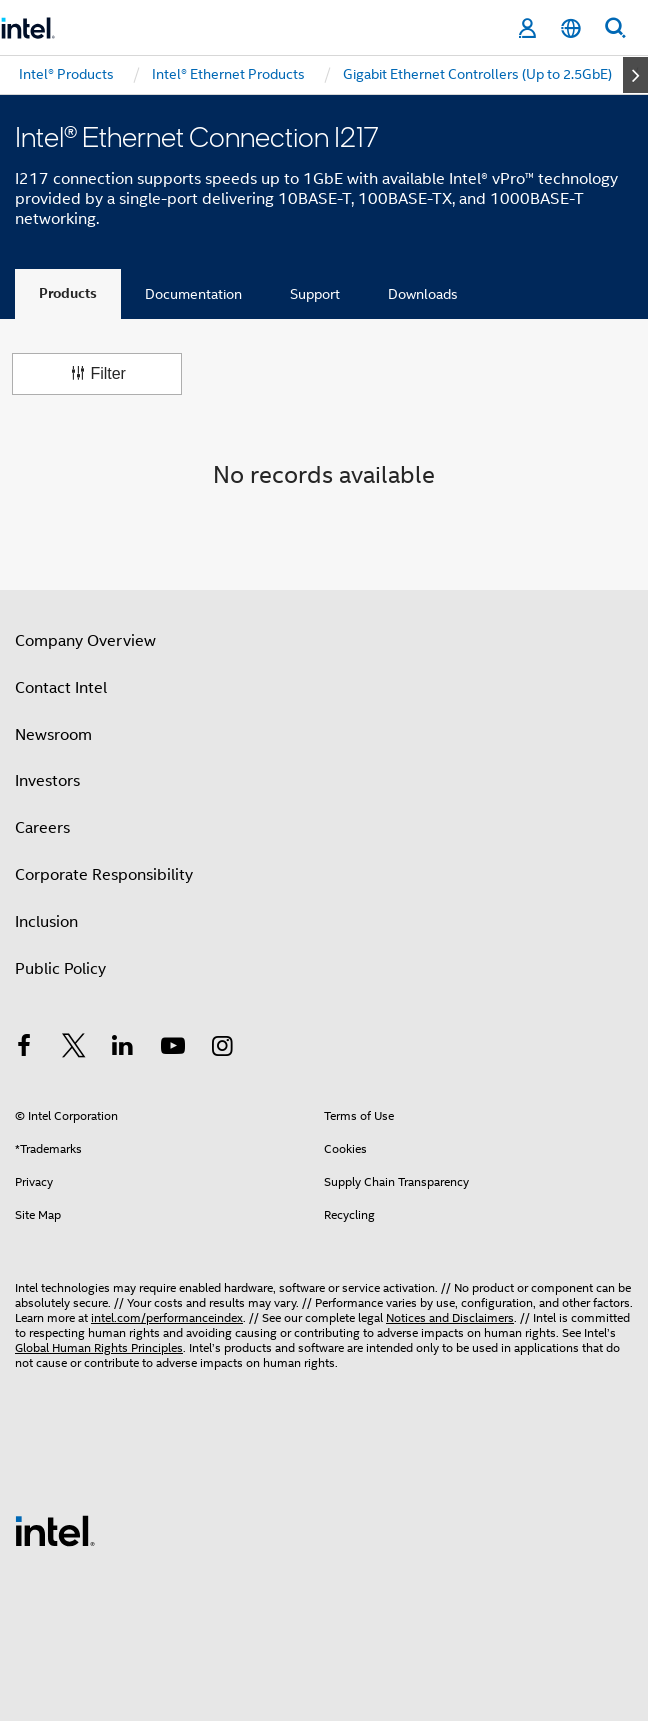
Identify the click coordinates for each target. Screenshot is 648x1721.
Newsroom (53, 735)
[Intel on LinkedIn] (123, 1049)
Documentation (193, 294)
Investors (47, 781)
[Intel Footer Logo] (55, 1530)
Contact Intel (61, 688)
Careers (42, 828)
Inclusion (46, 922)
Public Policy (60, 969)
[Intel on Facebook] (24, 1049)
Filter (97, 373)
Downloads (423, 294)
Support (315, 294)
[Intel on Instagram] (222, 1049)
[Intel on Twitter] (74, 1049)
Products (68, 293)
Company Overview (85, 641)
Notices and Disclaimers (450, 1317)
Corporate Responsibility (104, 875)
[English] (571, 28)
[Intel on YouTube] (173, 1049)
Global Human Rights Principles (99, 1347)
